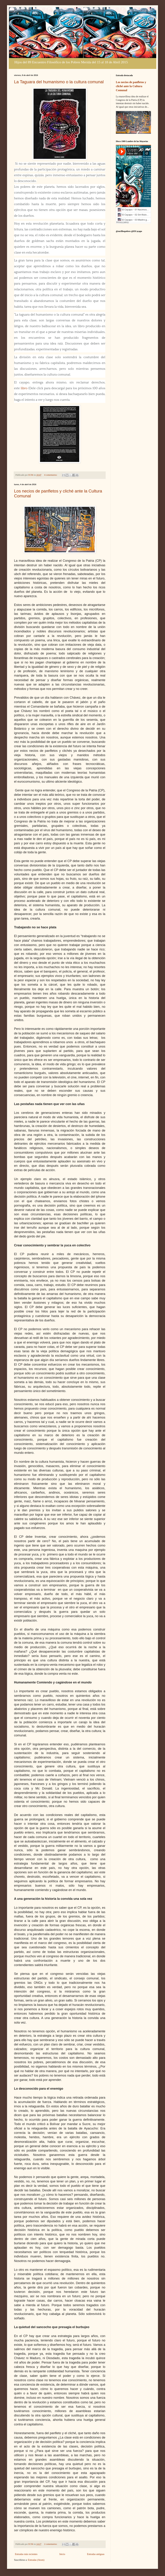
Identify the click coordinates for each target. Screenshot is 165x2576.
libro (24, 388)
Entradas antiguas (95, 2554)
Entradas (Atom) (36, 2560)
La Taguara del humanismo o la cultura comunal (59, 81)
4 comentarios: (51, 475)
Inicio (62, 2554)
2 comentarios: (51, 2544)
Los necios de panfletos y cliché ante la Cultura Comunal (131, 86)
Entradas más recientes (26, 2554)
